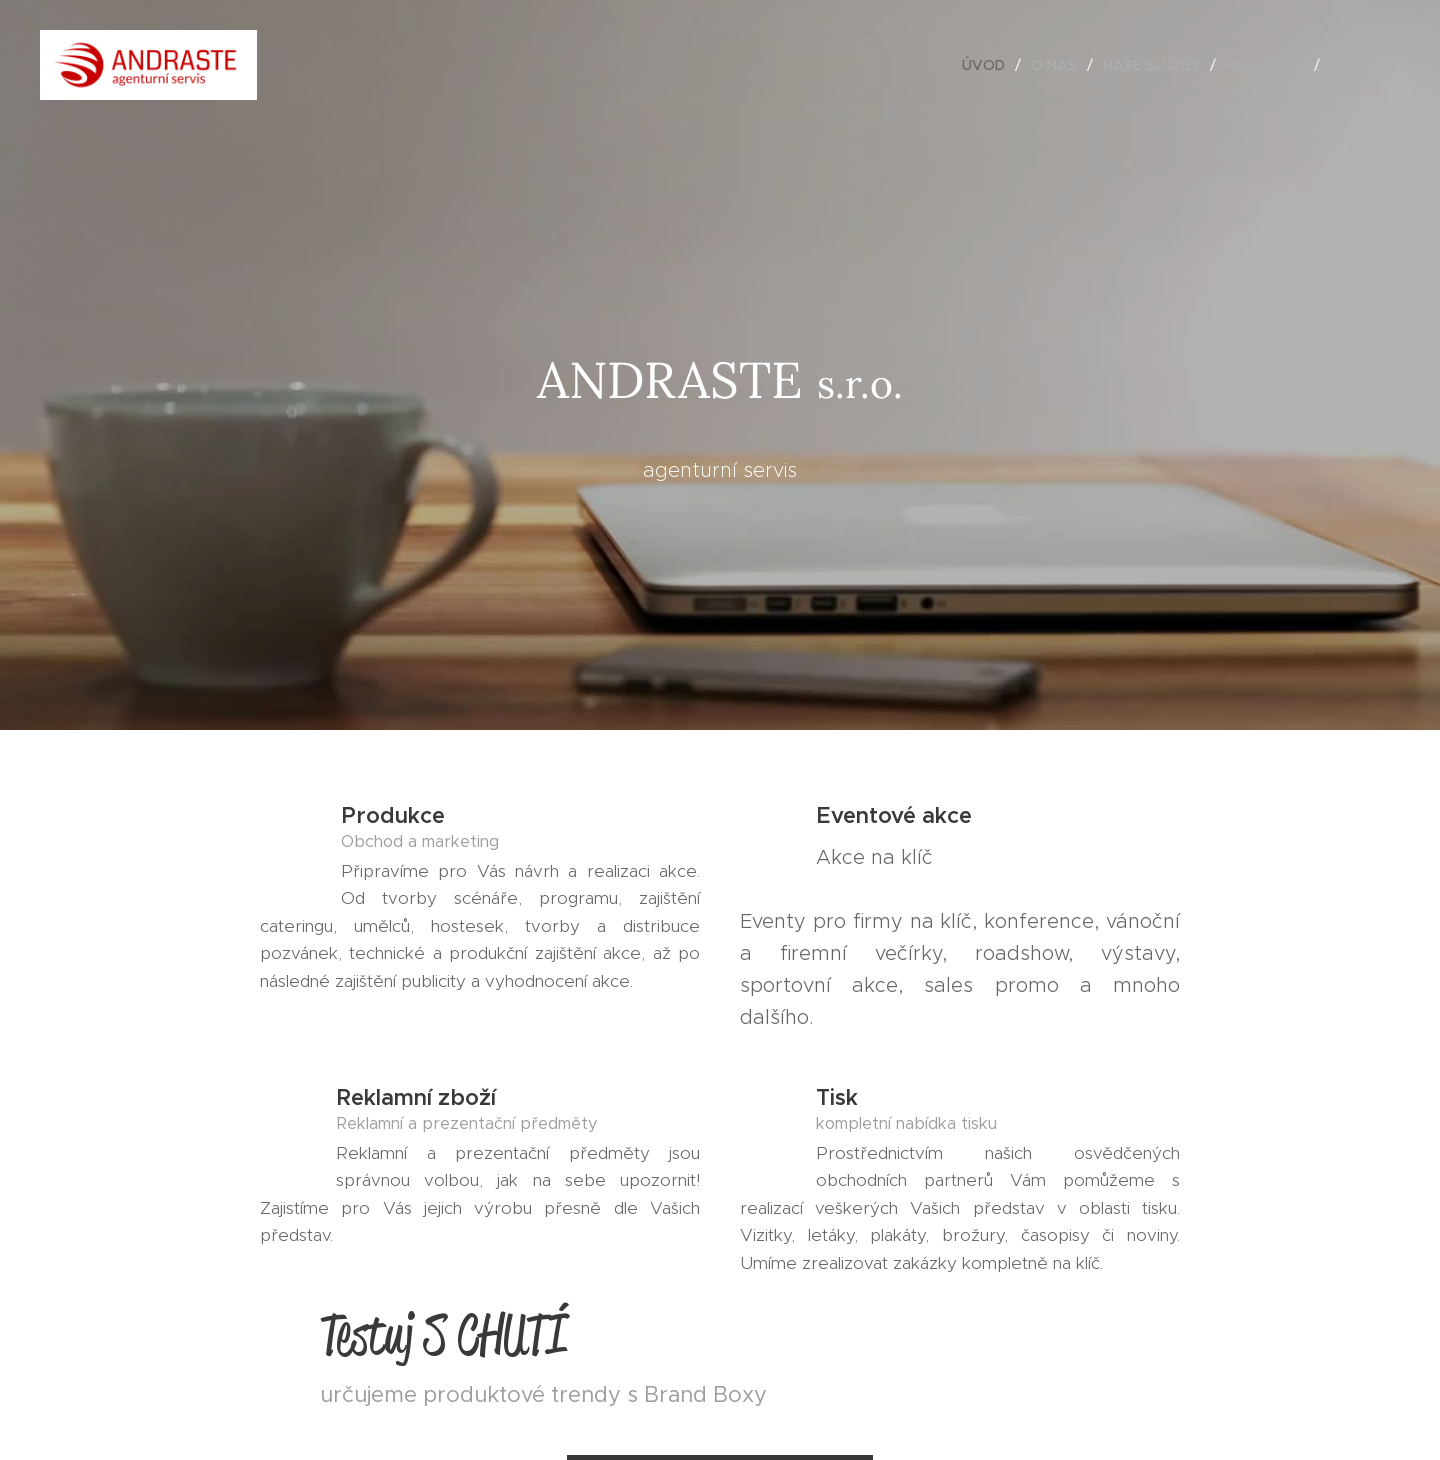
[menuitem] (989, 65)
